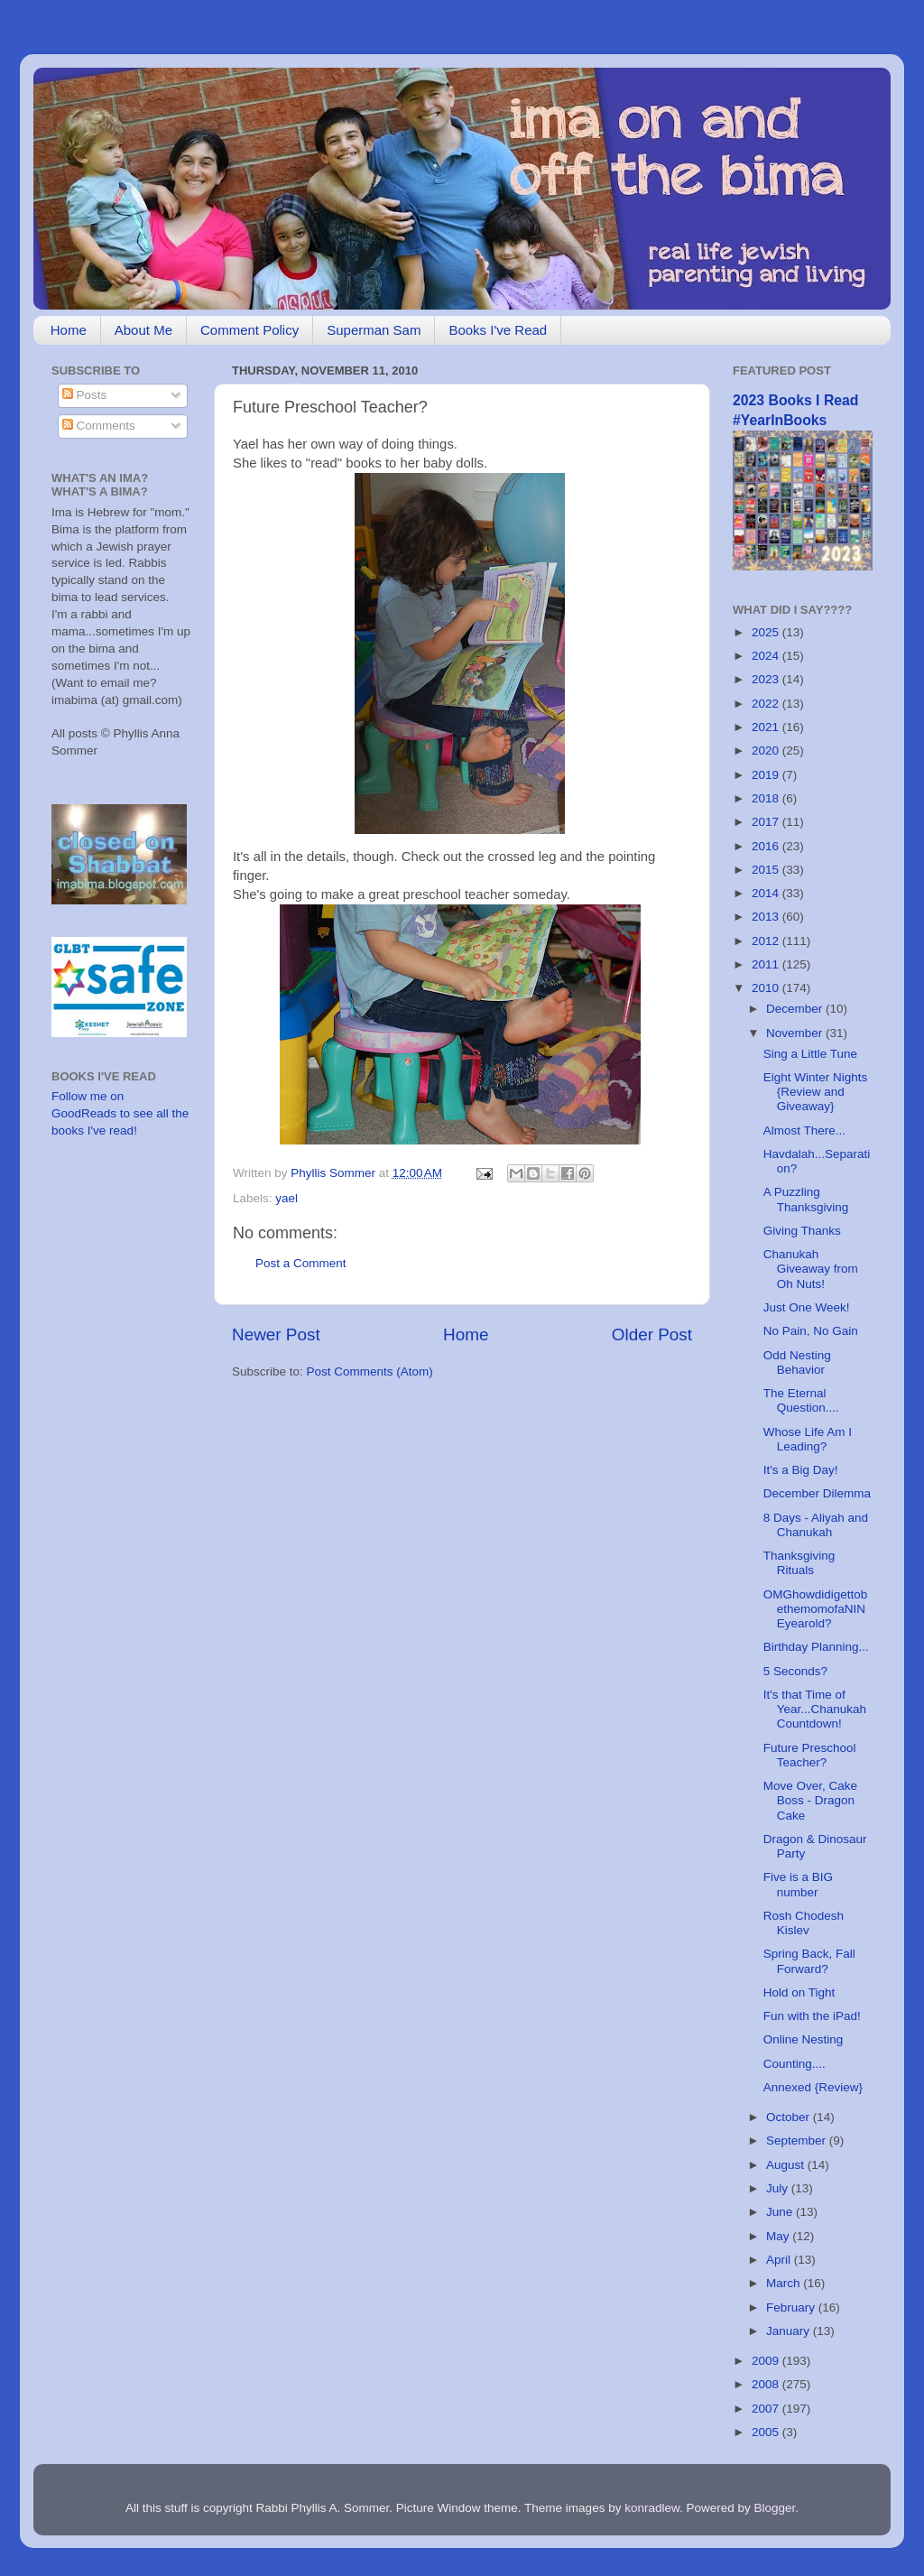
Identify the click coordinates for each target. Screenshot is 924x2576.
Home (69, 330)
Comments (98, 425)
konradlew (651, 2508)
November (796, 1033)
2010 (767, 988)
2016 (767, 846)
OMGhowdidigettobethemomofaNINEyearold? (815, 1609)
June (781, 2212)
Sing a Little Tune (810, 1054)
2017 (767, 822)
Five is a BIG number (798, 1884)
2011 (767, 964)
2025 (767, 632)
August (787, 2165)
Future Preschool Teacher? (809, 1755)
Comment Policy (249, 330)
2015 (767, 869)
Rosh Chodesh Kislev (803, 1923)
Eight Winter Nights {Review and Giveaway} (815, 1091)
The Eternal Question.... (801, 1400)
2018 (767, 798)
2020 (767, 750)
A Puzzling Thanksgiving (806, 1199)
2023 (767, 679)
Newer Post (276, 1334)
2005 (767, 2432)
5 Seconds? (795, 1671)
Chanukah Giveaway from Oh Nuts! (810, 1268)
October (789, 2117)
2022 (767, 703)
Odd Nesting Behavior (797, 1362)
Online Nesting (803, 2039)
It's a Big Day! (800, 1470)
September (797, 2140)
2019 (767, 775)
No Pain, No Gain (810, 1331)
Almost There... (804, 1130)
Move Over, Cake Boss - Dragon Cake (810, 1800)
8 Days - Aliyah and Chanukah (815, 1525)
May (779, 2236)
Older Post (652, 1334)
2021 (767, 727)
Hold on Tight (799, 1992)
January (789, 2331)
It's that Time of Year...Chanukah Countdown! (814, 1709)
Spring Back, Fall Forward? (809, 1961)
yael (286, 1198)
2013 (767, 916)
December (796, 1008)
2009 (767, 2361)
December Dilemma (817, 1493)
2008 (767, 2384)
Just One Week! (806, 1307)
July (778, 2188)
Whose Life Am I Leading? (807, 1439)
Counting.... (794, 2064)
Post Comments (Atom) (370, 1371)
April (780, 2259)
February (792, 2307)
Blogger (775, 2508)
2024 (767, 656)
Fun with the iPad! (812, 2016)
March (784, 2283)
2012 (767, 941)
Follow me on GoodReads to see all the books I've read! (120, 1113)
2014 (767, 893)
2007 (767, 2408)
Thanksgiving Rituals (799, 1563)
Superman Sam (373, 330)
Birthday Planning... (816, 1647)
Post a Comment (300, 1263)
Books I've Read (497, 330)
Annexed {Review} (813, 2087)
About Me (143, 330)
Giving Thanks (802, 1230)
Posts (84, 395)
